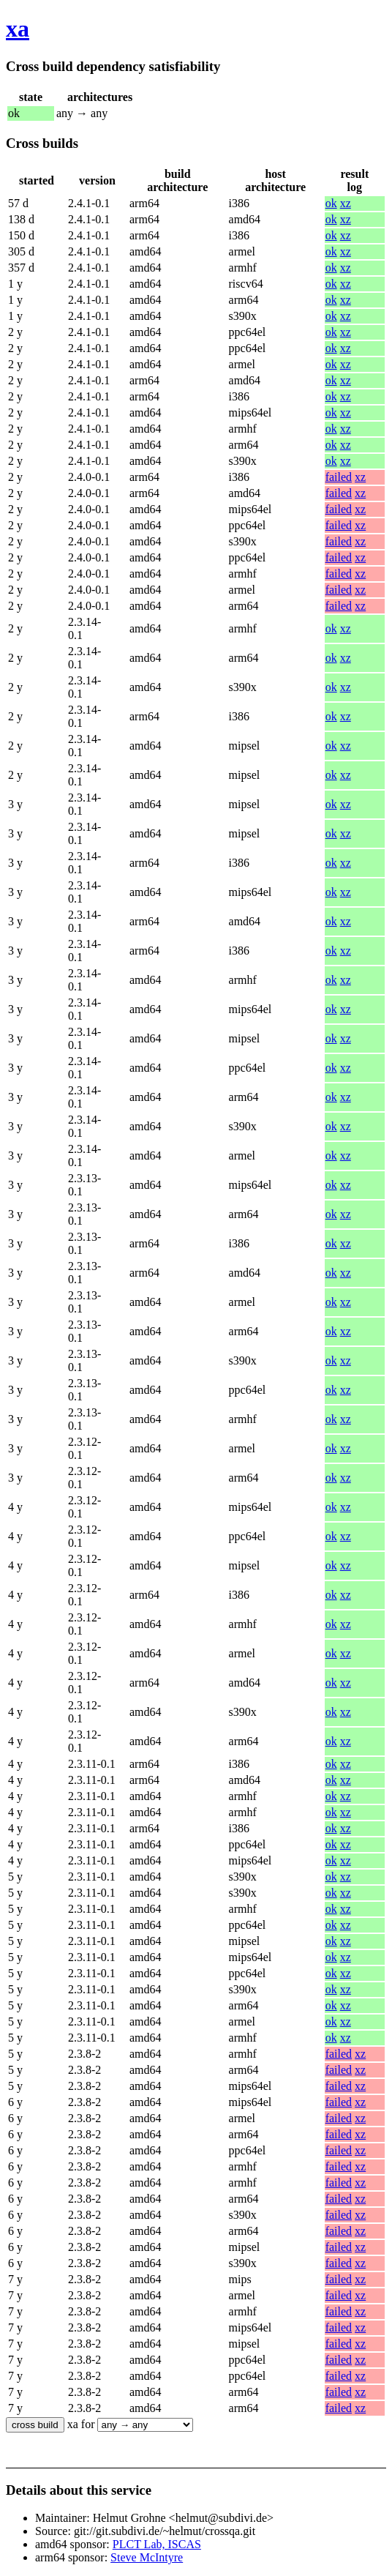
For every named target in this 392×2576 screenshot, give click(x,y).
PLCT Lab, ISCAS (157, 2544)
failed (338, 477)
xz (345, 203)
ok (331, 203)
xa (17, 28)
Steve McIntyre (146, 2557)
